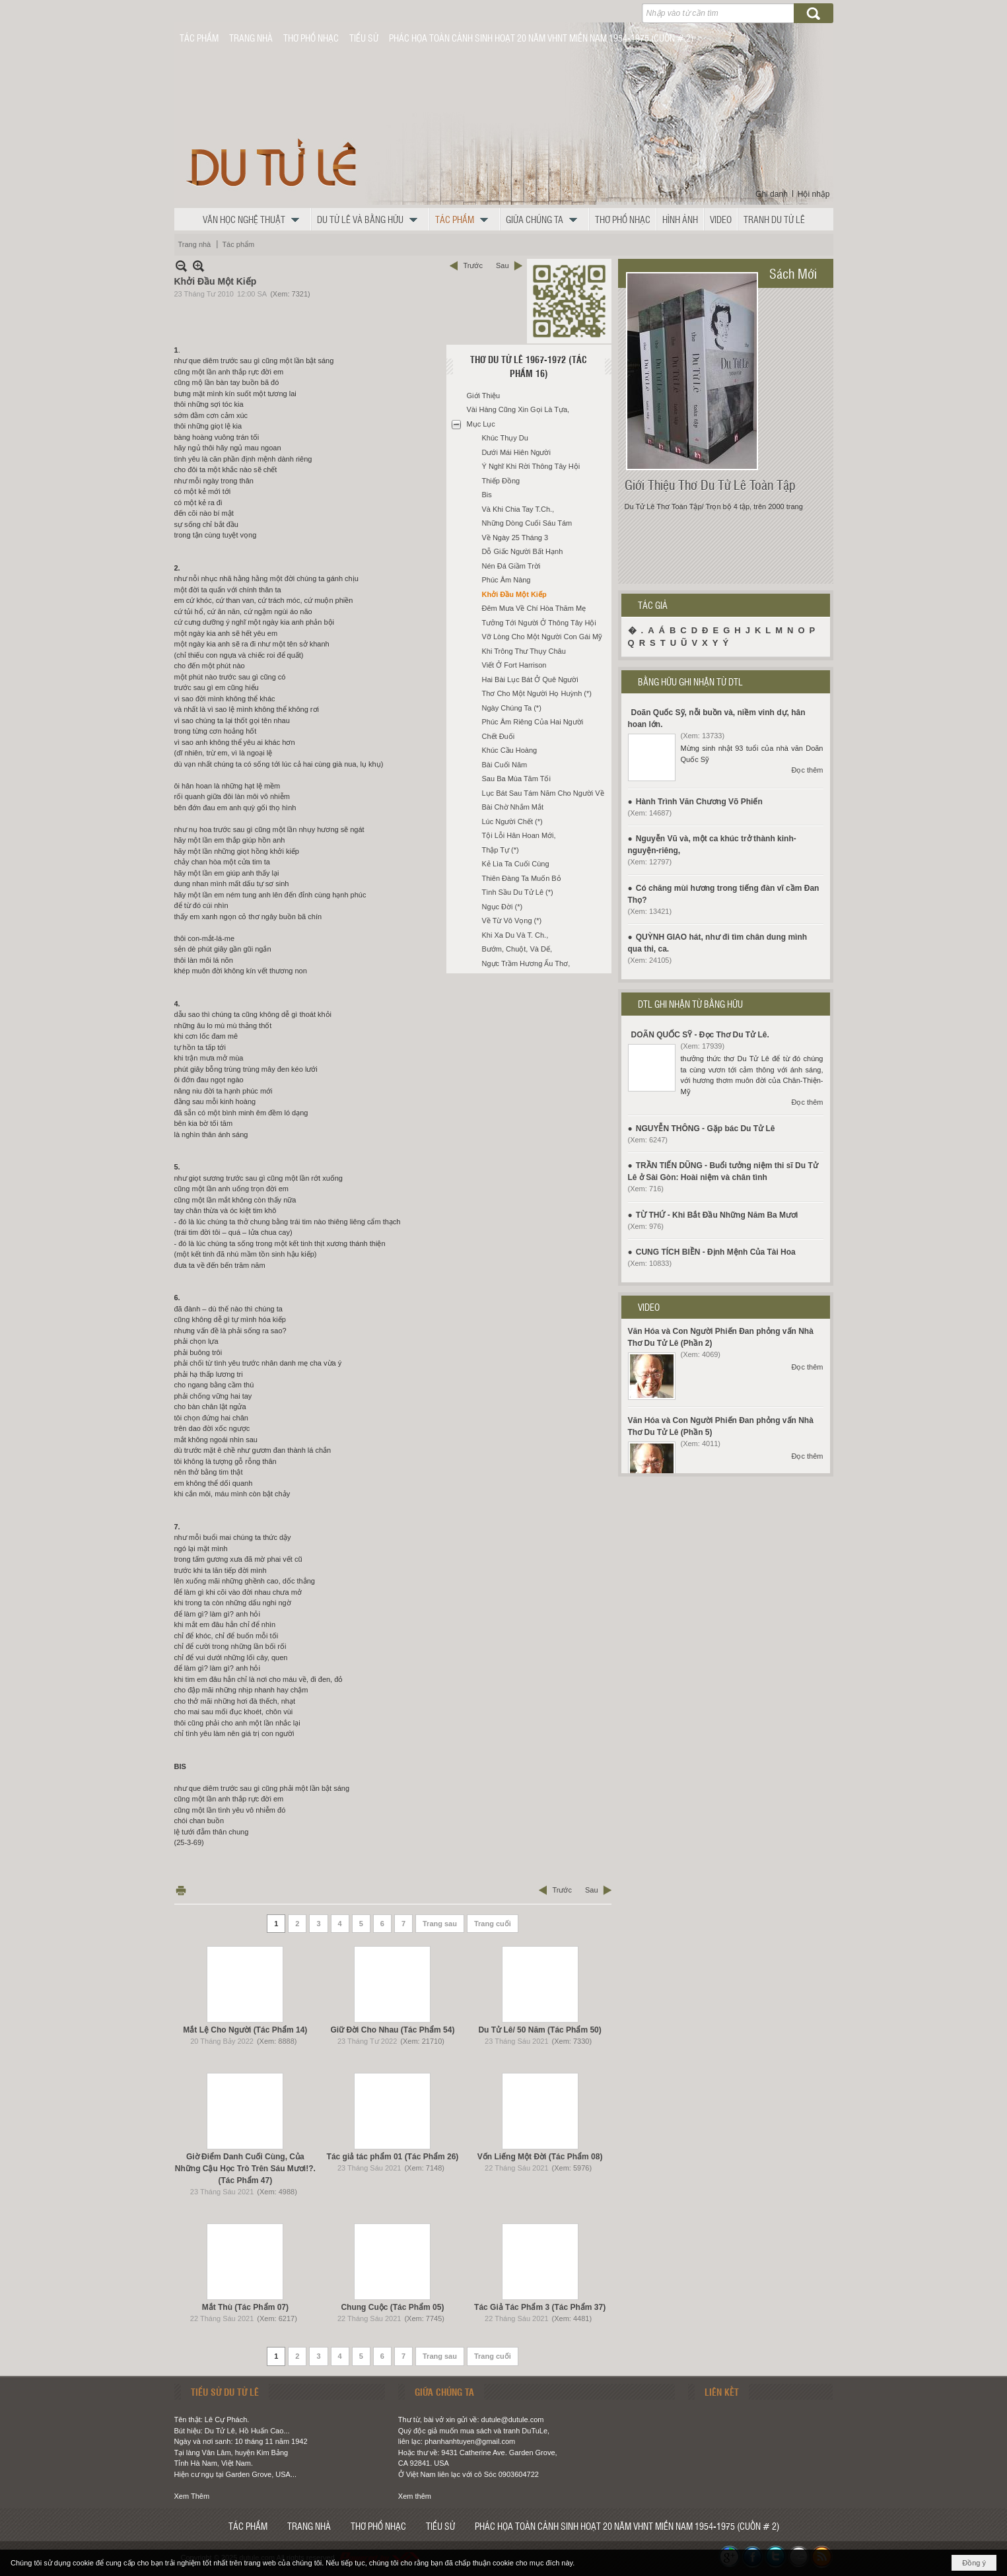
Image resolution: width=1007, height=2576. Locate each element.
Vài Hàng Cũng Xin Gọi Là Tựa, (518, 409)
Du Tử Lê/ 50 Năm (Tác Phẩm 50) (539, 2030)
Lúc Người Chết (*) (512, 821)
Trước (472, 265)
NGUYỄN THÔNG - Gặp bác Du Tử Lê (705, 1128)
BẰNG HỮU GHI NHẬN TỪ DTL (690, 681)
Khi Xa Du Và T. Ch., (515, 935)
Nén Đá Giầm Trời (511, 566)
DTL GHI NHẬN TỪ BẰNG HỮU (690, 1004)
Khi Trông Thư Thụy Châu (524, 651)
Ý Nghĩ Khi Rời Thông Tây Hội (531, 466)
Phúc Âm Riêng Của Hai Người (533, 722)
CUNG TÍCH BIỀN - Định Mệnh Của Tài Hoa (716, 1252)
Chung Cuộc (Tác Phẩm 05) (392, 2307)
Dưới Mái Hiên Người (516, 452)
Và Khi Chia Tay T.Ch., (518, 509)
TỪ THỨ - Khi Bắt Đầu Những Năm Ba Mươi (717, 1215)
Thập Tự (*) (500, 850)
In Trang (181, 1890)
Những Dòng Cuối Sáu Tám (527, 523)
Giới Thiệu (484, 396)
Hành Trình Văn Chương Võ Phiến (699, 801)
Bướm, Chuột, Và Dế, (517, 949)
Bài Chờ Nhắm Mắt (513, 807)
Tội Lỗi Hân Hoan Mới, (519, 835)
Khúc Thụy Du (505, 438)
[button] (254, 219)
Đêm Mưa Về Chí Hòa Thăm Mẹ (534, 608)
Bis (487, 495)
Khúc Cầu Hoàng (510, 750)
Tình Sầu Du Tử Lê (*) (517, 892)
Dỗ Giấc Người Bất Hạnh (522, 551)
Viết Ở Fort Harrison (514, 665)
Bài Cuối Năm (505, 765)
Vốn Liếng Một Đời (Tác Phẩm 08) (540, 2156)
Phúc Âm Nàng (506, 580)
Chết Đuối (498, 736)
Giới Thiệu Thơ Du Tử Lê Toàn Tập (710, 484)
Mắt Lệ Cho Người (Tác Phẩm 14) (245, 2030)
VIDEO (649, 1307)
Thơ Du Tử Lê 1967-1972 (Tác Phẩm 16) (528, 366)
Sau (502, 265)
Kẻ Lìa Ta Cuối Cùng (515, 864)
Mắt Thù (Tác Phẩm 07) (245, 2307)
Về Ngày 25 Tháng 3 (515, 537)
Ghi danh (771, 194)
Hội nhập (814, 194)
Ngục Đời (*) (502, 907)
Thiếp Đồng (501, 481)
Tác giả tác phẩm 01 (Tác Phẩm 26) (393, 2156)
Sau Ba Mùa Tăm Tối (516, 779)
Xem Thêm (192, 2496)
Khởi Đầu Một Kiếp (514, 594)
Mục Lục (481, 424)
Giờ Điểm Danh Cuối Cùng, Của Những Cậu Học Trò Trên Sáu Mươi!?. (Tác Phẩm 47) (245, 2168)
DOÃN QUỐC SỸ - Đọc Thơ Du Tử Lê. (700, 1034)
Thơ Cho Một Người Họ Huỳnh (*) (537, 693)
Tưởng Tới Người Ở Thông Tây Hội (539, 623)
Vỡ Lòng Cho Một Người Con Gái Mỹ (542, 637)
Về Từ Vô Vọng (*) (512, 920)
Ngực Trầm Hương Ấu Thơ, (526, 963)
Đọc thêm (807, 770)
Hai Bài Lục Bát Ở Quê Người (530, 679)
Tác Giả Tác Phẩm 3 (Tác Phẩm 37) (540, 2307)
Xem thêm (414, 2496)
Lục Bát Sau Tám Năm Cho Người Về (543, 793)
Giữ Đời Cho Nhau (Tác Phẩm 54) (392, 2030)
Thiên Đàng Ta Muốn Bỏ (521, 878)
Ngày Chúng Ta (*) (511, 708)
